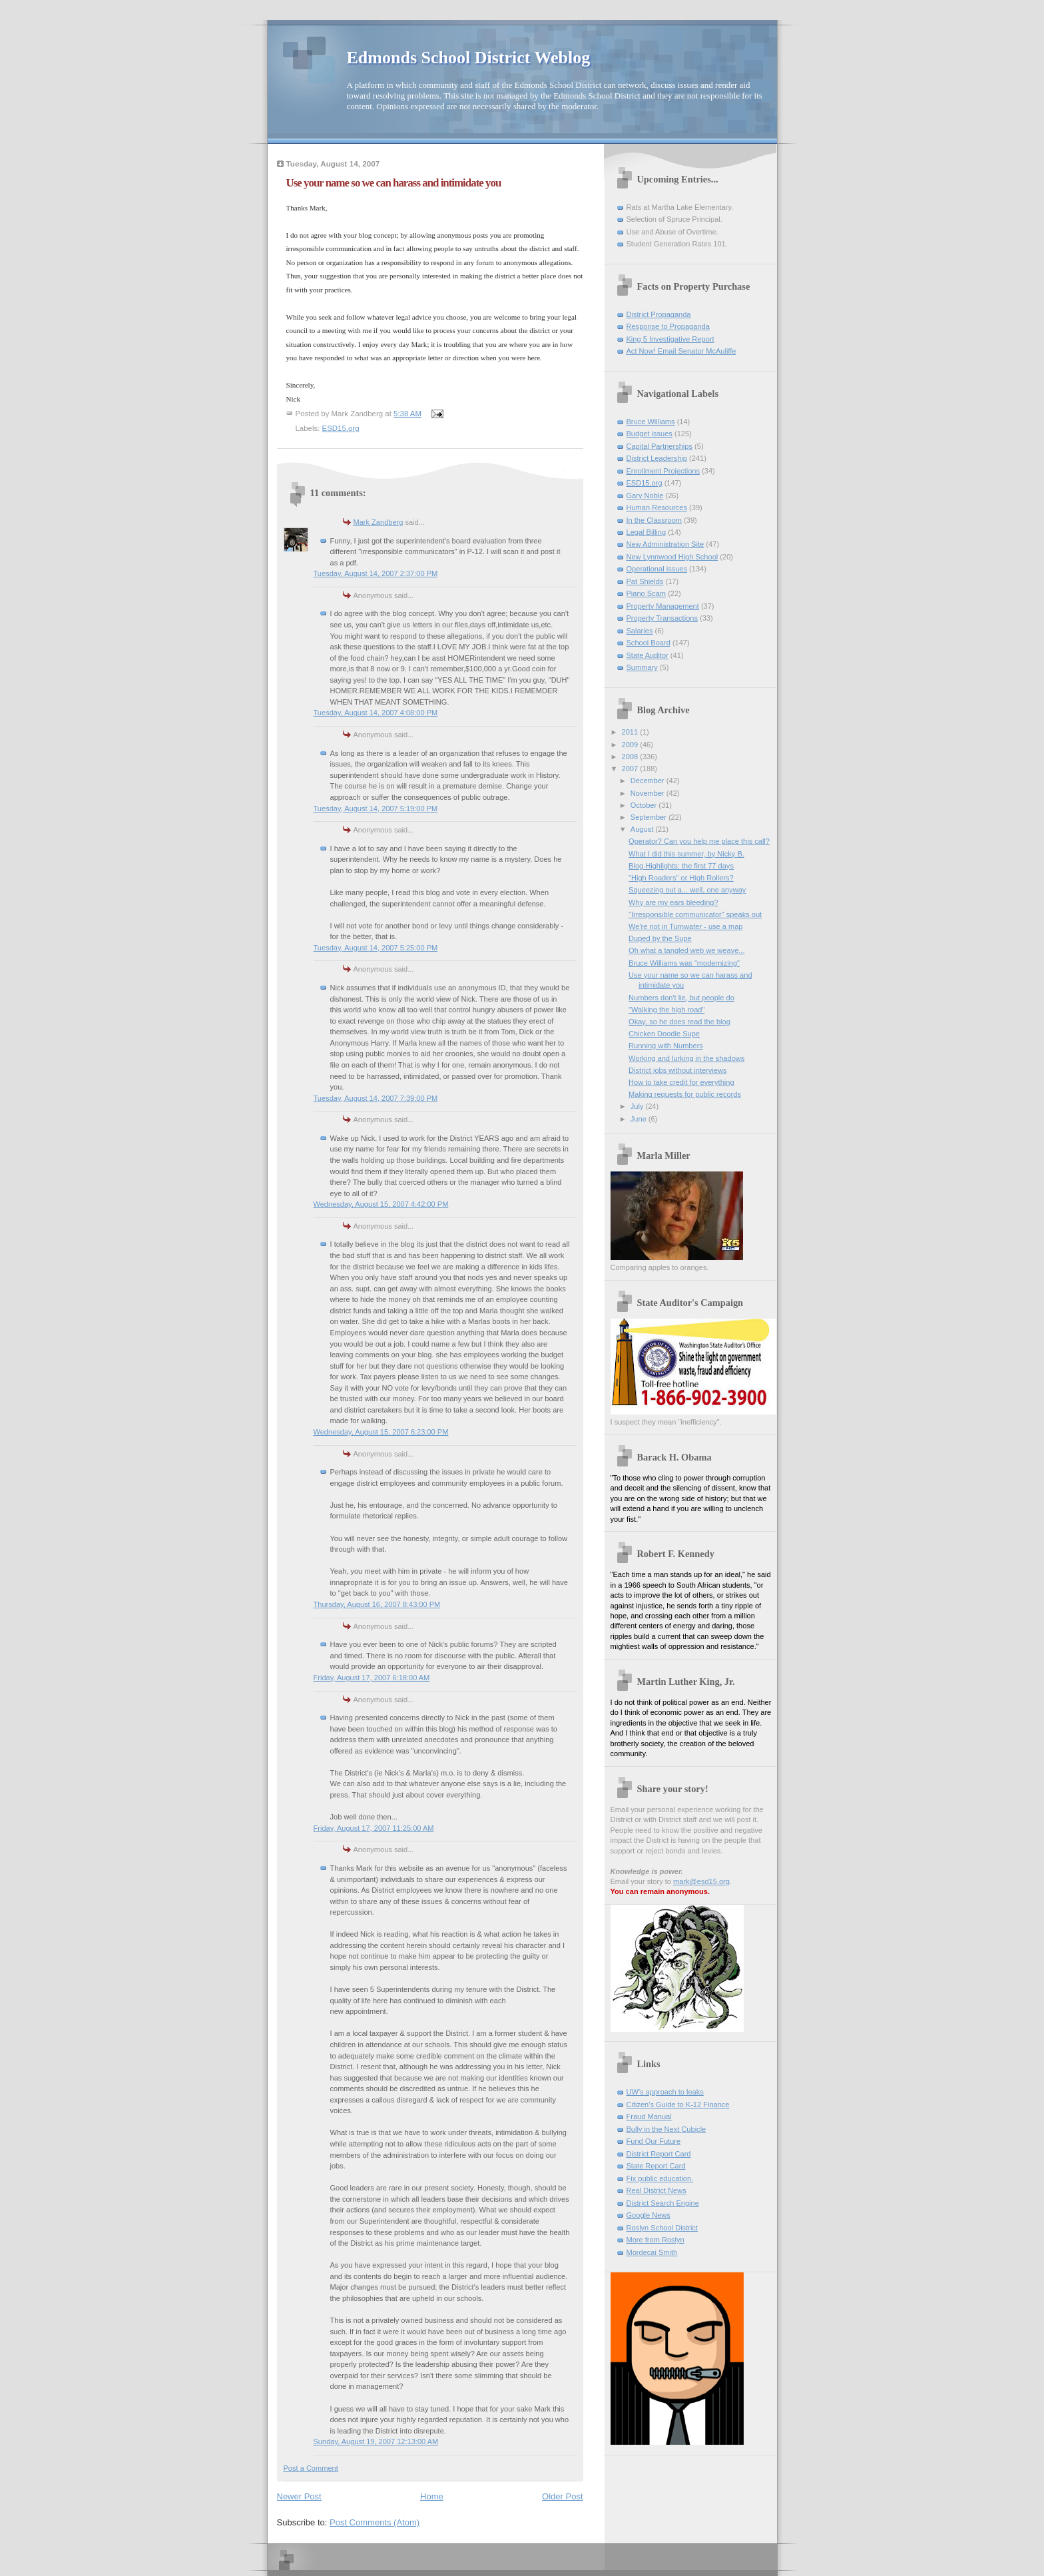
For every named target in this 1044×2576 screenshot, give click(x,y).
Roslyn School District (662, 2228)
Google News (648, 2215)
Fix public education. (660, 2178)
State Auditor (647, 655)
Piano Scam (646, 593)
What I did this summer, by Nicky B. (686, 854)
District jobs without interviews (677, 1070)
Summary (642, 667)
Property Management (663, 606)
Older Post (562, 2496)
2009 (631, 745)
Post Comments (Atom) (374, 2522)
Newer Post (299, 2496)
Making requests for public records (685, 1094)
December (648, 781)
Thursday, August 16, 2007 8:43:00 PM (377, 1604)
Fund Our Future (654, 2141)
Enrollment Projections (663, 471)
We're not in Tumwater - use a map (685, 926)
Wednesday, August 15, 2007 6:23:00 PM (381, 1432)
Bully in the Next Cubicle (666, 2129)
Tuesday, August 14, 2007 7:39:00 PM (376, 1098)
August (643, 829)
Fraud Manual (649, 2116)
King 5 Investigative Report (670, 339)
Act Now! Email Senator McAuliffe (681, 351)
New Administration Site (665, 544)
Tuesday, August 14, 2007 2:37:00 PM (376, 573)
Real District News (656, 2190)
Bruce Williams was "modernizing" (684, 963)
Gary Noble (645, 495)
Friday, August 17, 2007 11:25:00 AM (374, 1828)
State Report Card (656, 2166)
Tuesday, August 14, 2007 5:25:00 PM (376, 948)
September (649, 817)
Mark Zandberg (378, 522)
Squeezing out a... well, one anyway (687, 890)
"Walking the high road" (666, 1010)
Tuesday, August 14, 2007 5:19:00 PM (376, 808)
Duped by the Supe (660, 938)
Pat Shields (645, 581)
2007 (631, 769)
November (648, 793)
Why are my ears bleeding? (673, 902)
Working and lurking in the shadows (686, 1058)
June (640, 1119)
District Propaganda (659, 314)
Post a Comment (311, 2468)
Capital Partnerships (659, 446)
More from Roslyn (655, 2240)
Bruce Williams (651, 422)
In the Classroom (654, 520)
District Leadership (657, 458)
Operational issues (657, 569)
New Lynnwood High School (672, 557)
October (644, 805)
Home (431, 2496)
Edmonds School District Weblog (469, 57)
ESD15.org (341, 428)
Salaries (640, 631)
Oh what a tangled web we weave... (686, 950)
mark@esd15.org (701, 1881)
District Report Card (659, 2154)
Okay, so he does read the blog (679, 1022)
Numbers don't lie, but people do (681, 998)
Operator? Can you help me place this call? (699, 841)
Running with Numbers (666, 1046)
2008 (631, 757)
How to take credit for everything (681, 1082)
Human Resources (657, 507)
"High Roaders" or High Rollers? (681, 878)
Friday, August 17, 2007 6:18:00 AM (372, 1678)
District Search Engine (663, 2203)
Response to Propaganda (668, 326)
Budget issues (649, 434)
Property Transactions (662, 618)
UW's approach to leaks (665, 2092)
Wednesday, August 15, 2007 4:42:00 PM (381, 1204)
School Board (648, 643)
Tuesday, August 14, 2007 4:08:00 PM (376, 713)
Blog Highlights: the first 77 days (681, 866)
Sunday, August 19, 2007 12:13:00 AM (376, 2441)
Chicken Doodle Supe (664, 1034)
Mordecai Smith (652, 2252)
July (638, 1106)
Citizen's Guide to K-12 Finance (678, 2104)
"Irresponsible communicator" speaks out (695, 914)
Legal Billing (646, 532)
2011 (631, 732)
